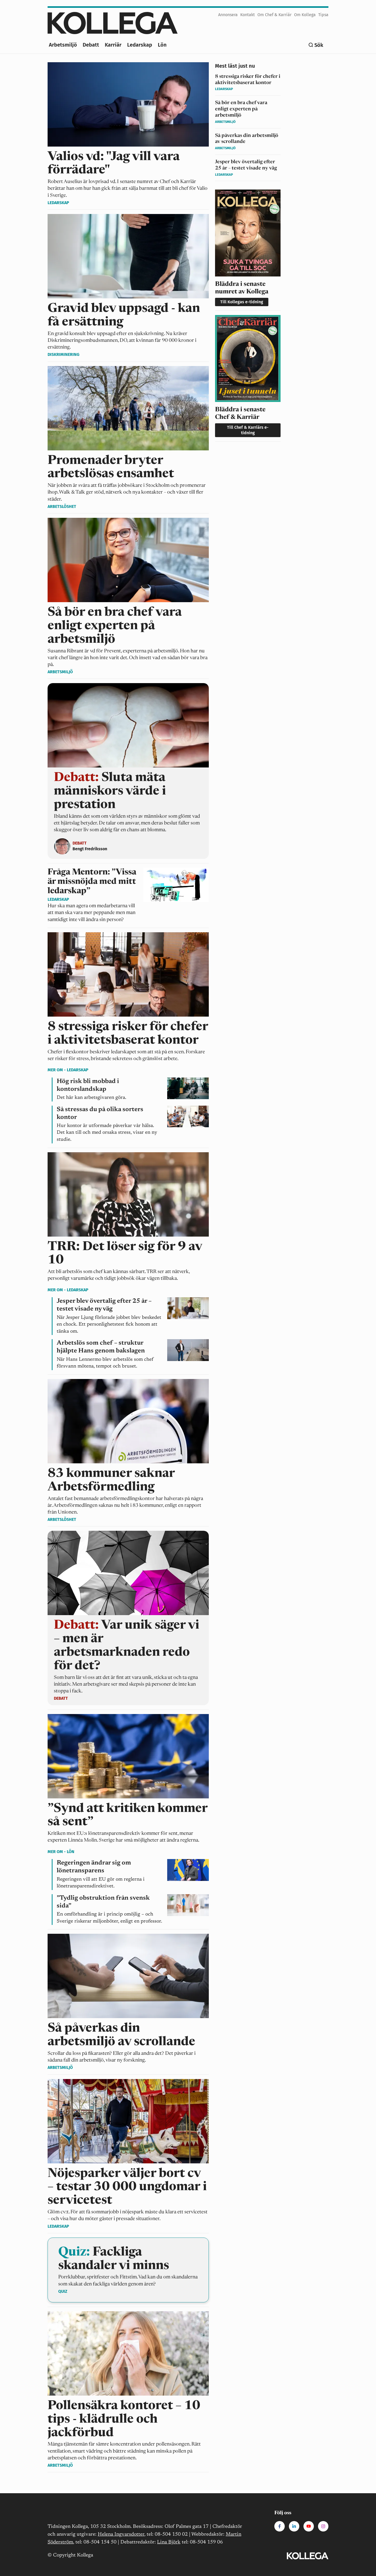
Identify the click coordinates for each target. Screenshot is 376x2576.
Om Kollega (305, 14)
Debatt (91, 45)
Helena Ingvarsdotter (121, 2534)
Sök (318, 45)
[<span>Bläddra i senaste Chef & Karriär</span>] (248, 378)
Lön (162, 45)
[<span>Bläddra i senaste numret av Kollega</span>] (248, 250)
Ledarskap (139, 45)
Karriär (113, 45)
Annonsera (228, 14)
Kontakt (247, 14)
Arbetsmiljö (63, 45)
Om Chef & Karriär (274, 14)
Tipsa (323, 14)
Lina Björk (168, 2542)
